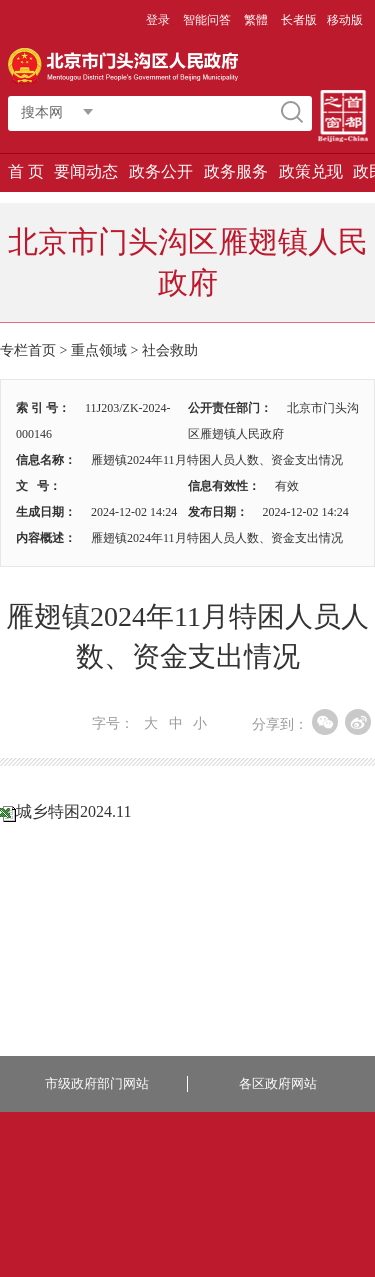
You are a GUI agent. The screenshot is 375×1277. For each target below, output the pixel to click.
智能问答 (207, 20)
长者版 (299, 20)
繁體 (256, 20)
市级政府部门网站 (97, 1083)
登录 (158, 20)
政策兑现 (311, 171)
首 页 (26, 171)
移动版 (345, 20)
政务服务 (236, 171)
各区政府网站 (278, 1083)
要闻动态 (86, 171)
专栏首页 (28, 350)
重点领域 (99, 350)
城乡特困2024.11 (73, 811)
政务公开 (161, 171)
